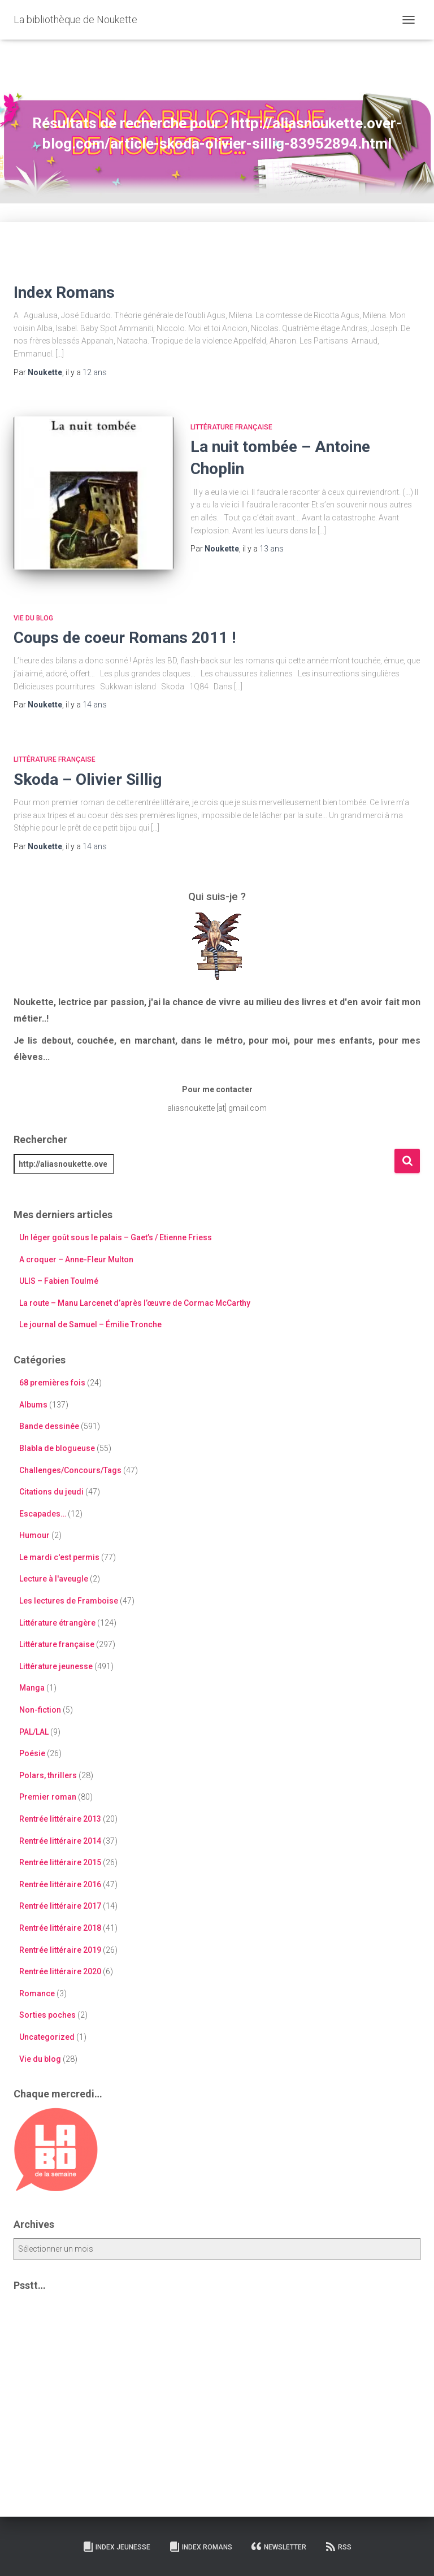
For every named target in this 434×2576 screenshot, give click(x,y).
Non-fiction (40, 1709)
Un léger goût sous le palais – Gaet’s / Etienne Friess (115, 1237)
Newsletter (278, 2546)
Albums (33, 1404)
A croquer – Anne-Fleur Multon (76, 1259)
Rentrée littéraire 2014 (60, 1840)
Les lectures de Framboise (68, 1600)
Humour (34, 1535)
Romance (37, 1993)
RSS (338, 2546)
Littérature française (231, 427)
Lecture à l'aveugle (53, 1578)
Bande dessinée (49, 1426)
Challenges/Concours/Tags (70, 1470)
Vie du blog (33, 618)
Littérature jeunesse (56, 1666)
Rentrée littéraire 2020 (60, 1971)
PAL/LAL (34, 1731)
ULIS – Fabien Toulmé (58, 1280)
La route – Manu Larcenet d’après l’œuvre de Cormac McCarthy (134, 1302)
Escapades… (42, 1513)
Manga (32, 1687)
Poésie (32, 1753)
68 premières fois (52, 1382)
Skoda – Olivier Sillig (88, 779)
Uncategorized (47, 2036)
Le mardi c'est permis (59, 1557)
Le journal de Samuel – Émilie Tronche (90, 1324)
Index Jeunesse (116, 2546)
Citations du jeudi (51, 1491)
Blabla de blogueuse (57, 1448)
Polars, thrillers (48, 1775)
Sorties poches (47, 2014)
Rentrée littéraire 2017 (60, 1905)
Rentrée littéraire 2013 (60, 1818)
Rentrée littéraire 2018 (60, 1927)
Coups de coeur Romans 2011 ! (125, 637)
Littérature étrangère (57, 1622)
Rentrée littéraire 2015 (60, 1862)
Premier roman (47, 1796)
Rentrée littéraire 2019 (60, 1949)
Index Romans (64, 292)
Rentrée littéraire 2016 (60, 1884)
